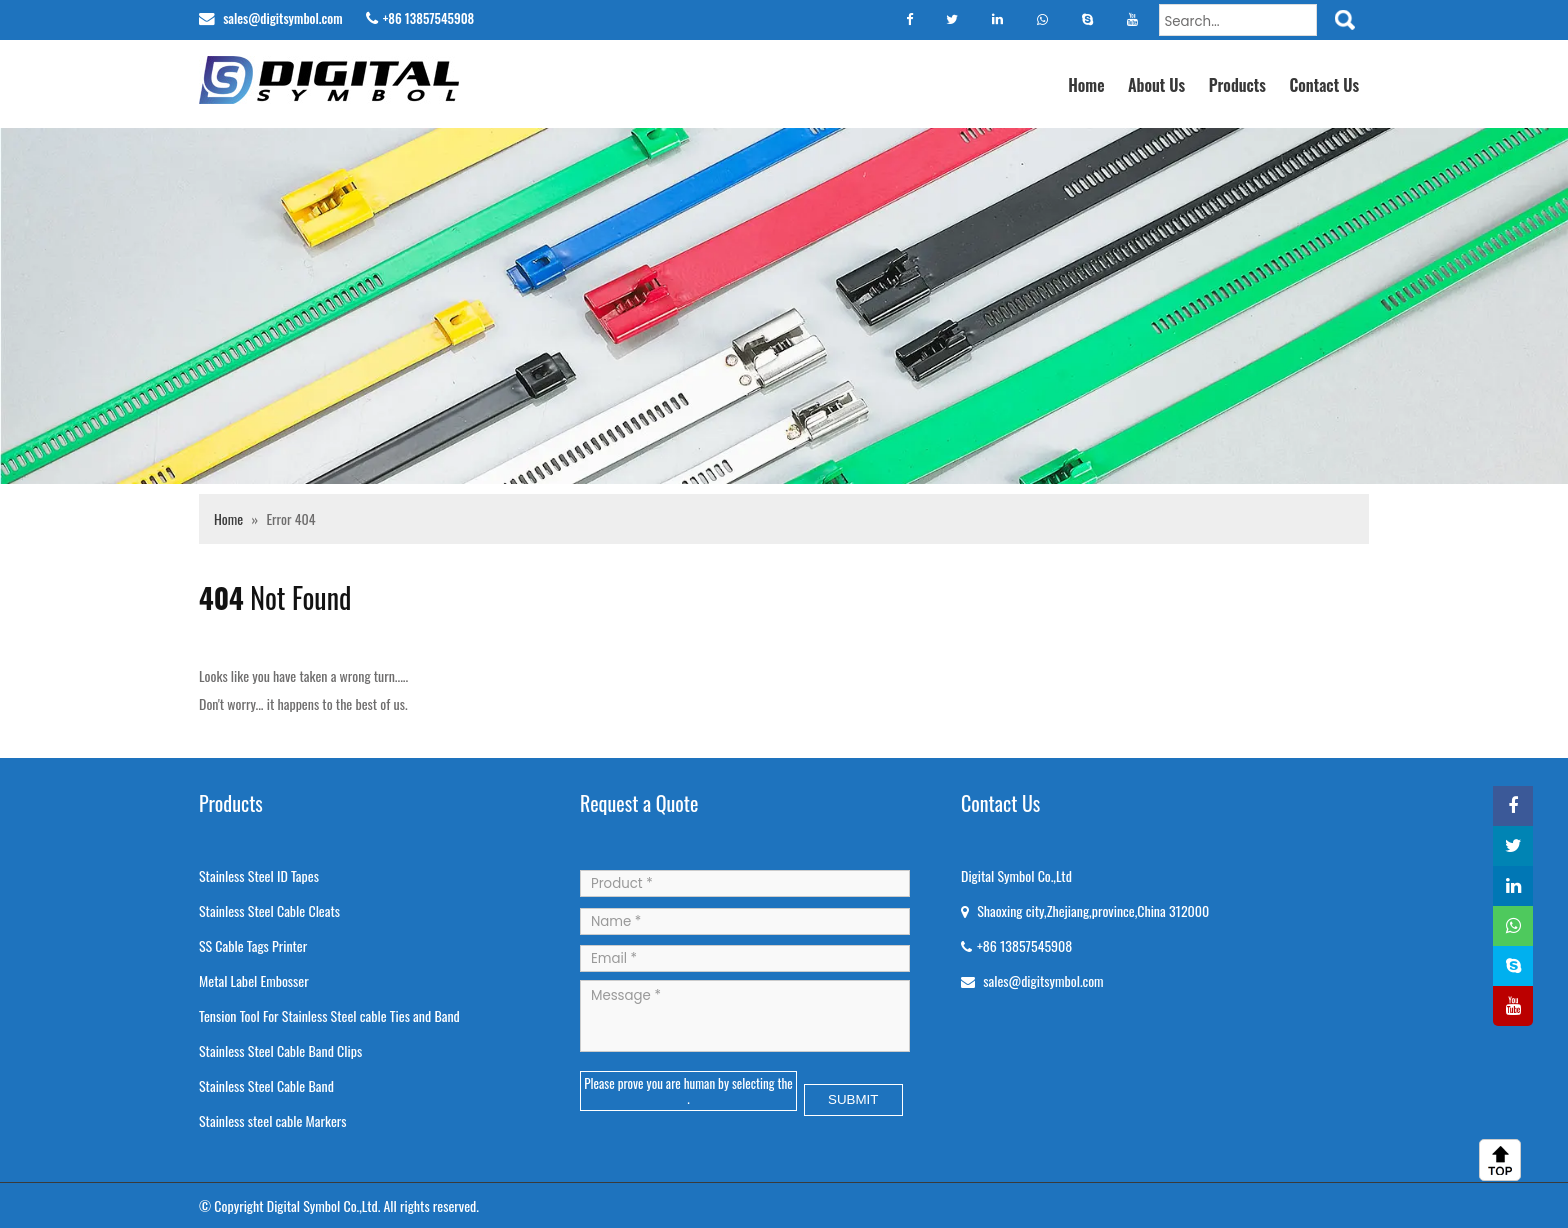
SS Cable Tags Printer (253, 945)
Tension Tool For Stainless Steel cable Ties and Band (329, 1015)
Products (1237, 85)
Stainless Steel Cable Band (266, 1085)
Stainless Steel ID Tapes (259, 875)
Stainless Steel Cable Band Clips (280, 1050)
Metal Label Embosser (254, 980)
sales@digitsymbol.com (281, 18)
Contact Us (1324, 85)
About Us (1156, 85)
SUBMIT (853, 1099)
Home (1086, 85)
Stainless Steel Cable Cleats (269, 910)
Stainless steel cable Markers (273, 1120)
